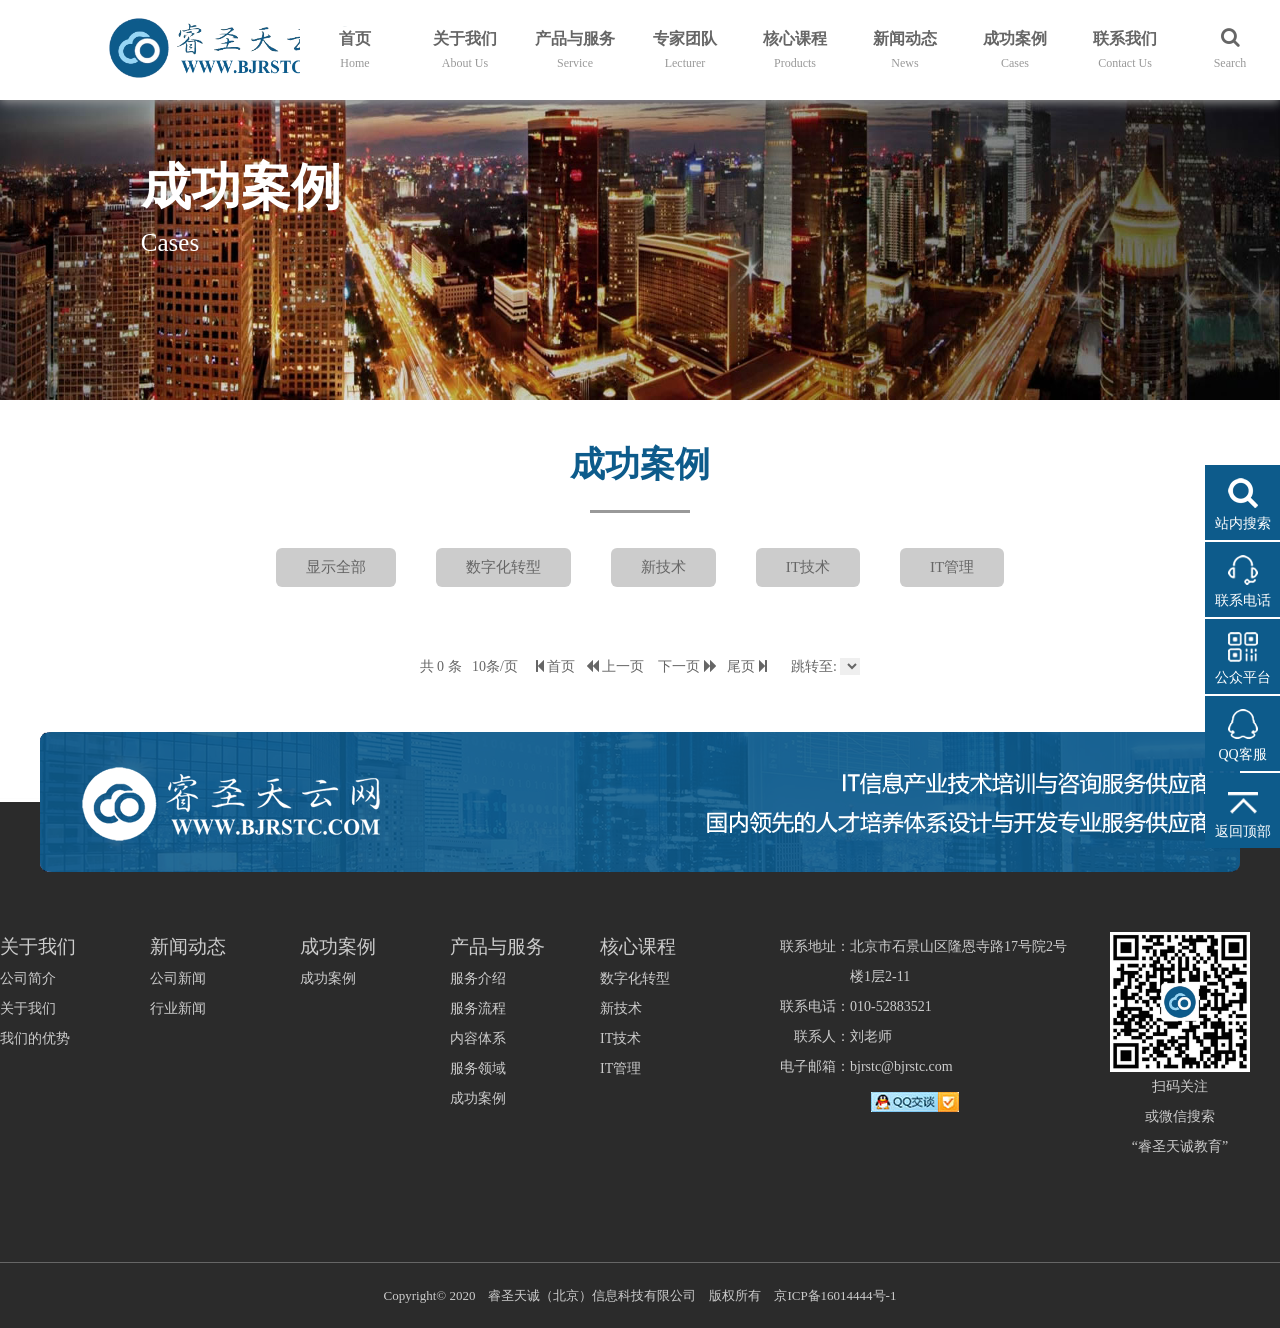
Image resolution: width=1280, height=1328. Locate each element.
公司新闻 (178, 978)
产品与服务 (575, 50)
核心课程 (795, 50)
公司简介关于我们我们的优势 (35, 1008)
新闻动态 (905, 50)
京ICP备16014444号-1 (835, 1295)
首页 (355, 50)
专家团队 (685, 50)
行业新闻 (178, 1008)
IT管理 (952, 567)
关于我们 (465, 50)
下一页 (687, 666)
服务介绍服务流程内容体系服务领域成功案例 (478, 1038)
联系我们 (1125, 50)
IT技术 (808, 567)
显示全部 (336, 567)
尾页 (747, 666)
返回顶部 (1243, 831)
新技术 (663, 567)
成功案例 (1015, 50)
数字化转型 (503, 567)
